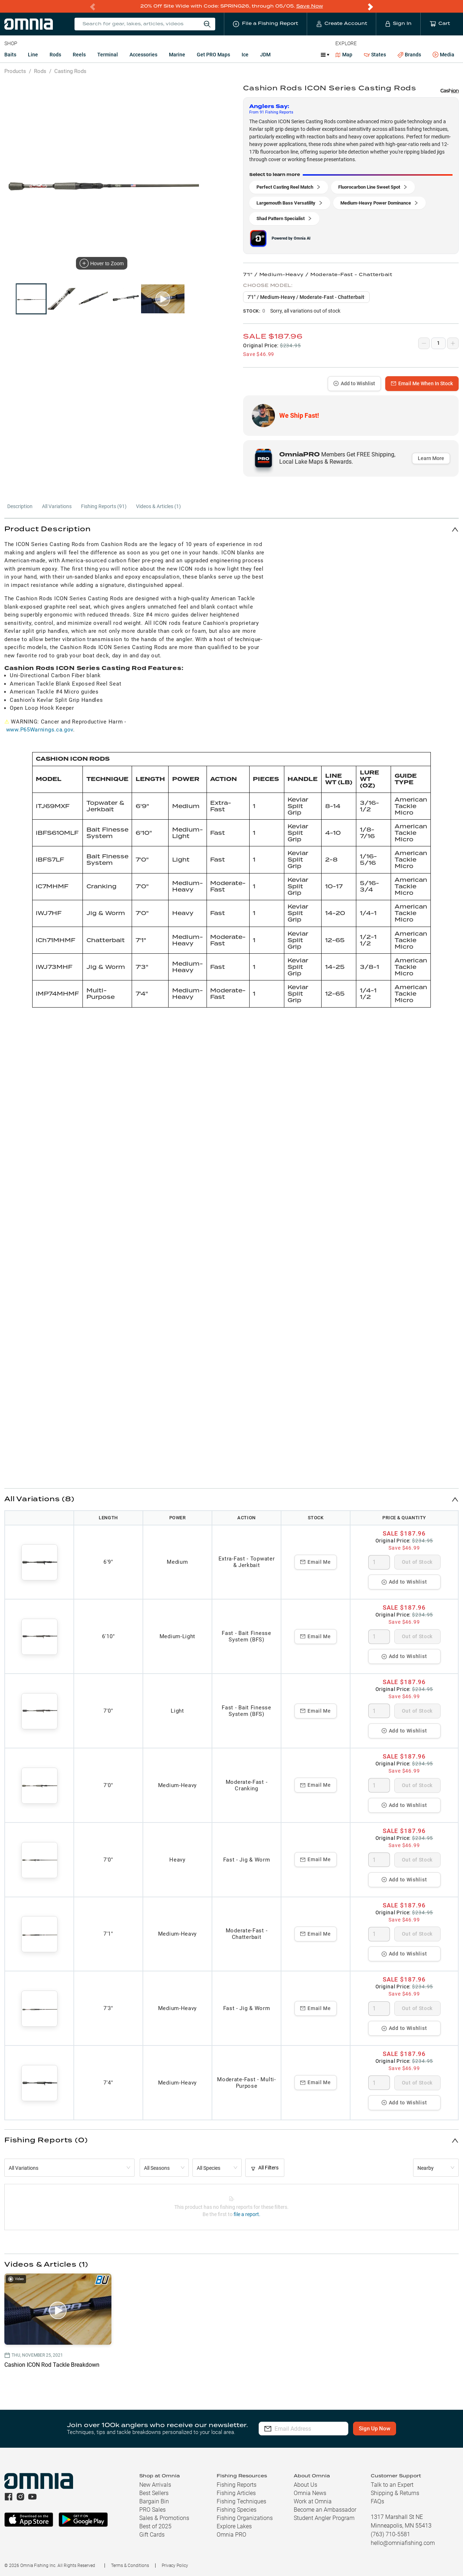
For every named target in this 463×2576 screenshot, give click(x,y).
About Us (305, 2484)
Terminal (107, 54)
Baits (10, 54)
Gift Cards (152, 2534)
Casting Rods (70, 71)
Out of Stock (417, 1561)
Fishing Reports (236, 2484)
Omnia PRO (231, 2534)
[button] (231, 529)
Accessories (143, 54)
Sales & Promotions (164, 2517)
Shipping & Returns (395, 2492)
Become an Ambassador (325, 2509)
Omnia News (310, 2492)
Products (15, 71)
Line (33, 54)
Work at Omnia (313, 2501)
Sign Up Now (386, 2428)
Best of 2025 (155, 2526)
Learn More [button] (431, 458)
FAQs (377, 2501)
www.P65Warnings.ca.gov (39, 729)
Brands (409, 54)
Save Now (309, 6)
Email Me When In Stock (422, 383)
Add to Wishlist (354, 383)
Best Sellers (154, 2492)
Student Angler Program (324, 2517)
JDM (265, 54)
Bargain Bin (154, 2501)
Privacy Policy (175, 2565)
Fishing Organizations (245, 2517)
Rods (55, 54)
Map (343, 54)
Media (443, 54)
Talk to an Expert (392, 2484)
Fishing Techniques (241, 2501)
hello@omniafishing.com (403, 2542)
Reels (79, 54)
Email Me (315, 1561)
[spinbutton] (379, 1562)
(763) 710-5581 (390, 2533)
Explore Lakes (234, 2526)
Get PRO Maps (213, 54)
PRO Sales (152, 2509)
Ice (245, 54)
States (375, 54)
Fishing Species (236, 2509)
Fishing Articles (236, 2492)
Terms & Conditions (130, 2565)
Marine (177, 54)
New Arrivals (155, 2484)
